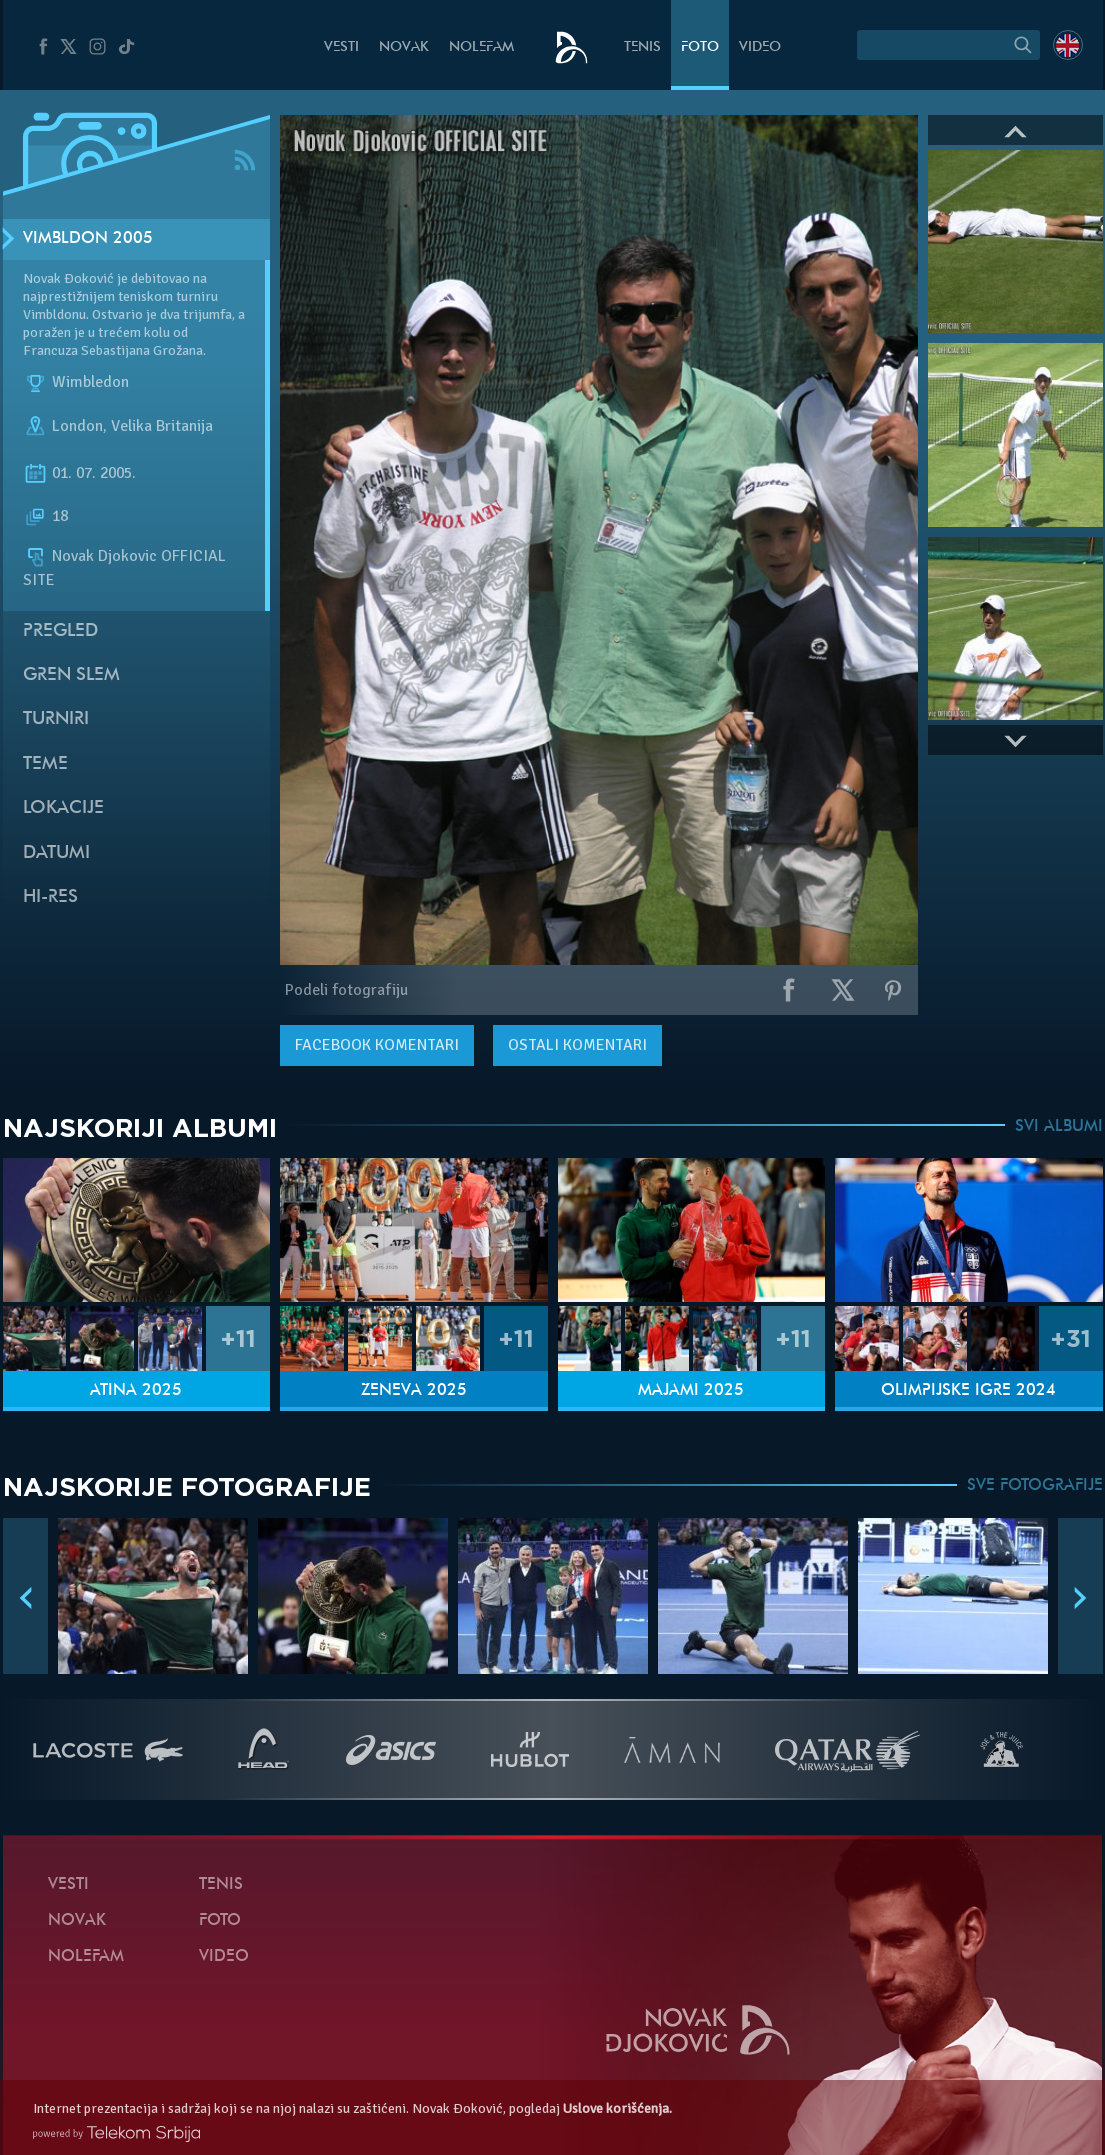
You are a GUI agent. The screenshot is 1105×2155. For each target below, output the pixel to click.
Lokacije (63, 808)
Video (760, 47)
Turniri (56, 719)
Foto (700, 47)
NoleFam (481, 47)
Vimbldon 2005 (88, 239)
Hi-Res (50, 897)
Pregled (60, 631)
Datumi (56, 853)
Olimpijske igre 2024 (968, 1391)
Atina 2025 (136, 1391)
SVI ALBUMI (1059, 1127)
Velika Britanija (162, 426)
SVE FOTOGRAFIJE (1035, 1486)
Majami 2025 (691, 1391)
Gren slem (71, 675)
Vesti (341, 47)
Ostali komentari (577, 1045)
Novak (404, 47)
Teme (45, 764)
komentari (377, 1045)
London (77, 426)
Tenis (642, 47)
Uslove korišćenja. (617, 2108)
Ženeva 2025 (414, 1391)
